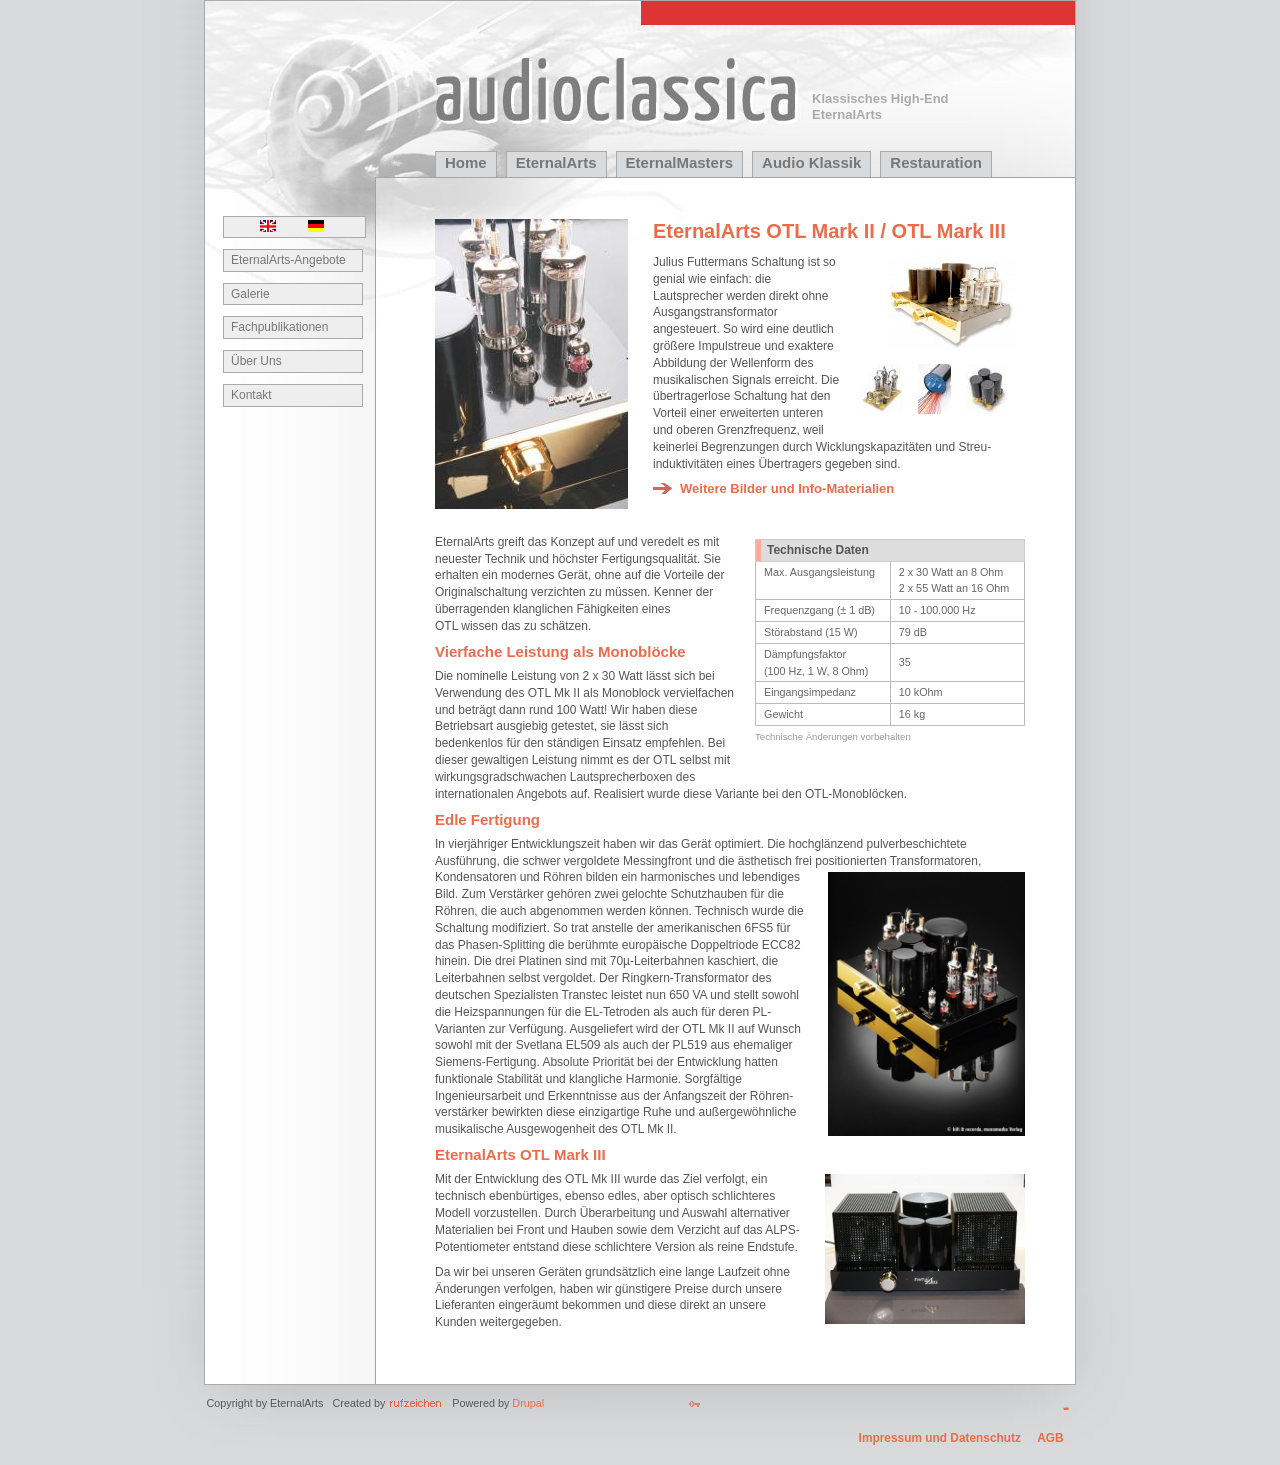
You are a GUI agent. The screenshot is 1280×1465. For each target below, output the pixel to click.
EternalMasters (680, 162)
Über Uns (256, 361)
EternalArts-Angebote (288, 260)
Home (466, 162)
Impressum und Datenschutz (940, 1438)
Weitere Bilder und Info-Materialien (787, 488)
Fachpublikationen (279, 327)
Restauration (936, 162)
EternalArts (556, 162)
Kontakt (251, 395)
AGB (1050, 1438)
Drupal (528, 1403)
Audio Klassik (811, 162)
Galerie (250, 294)
